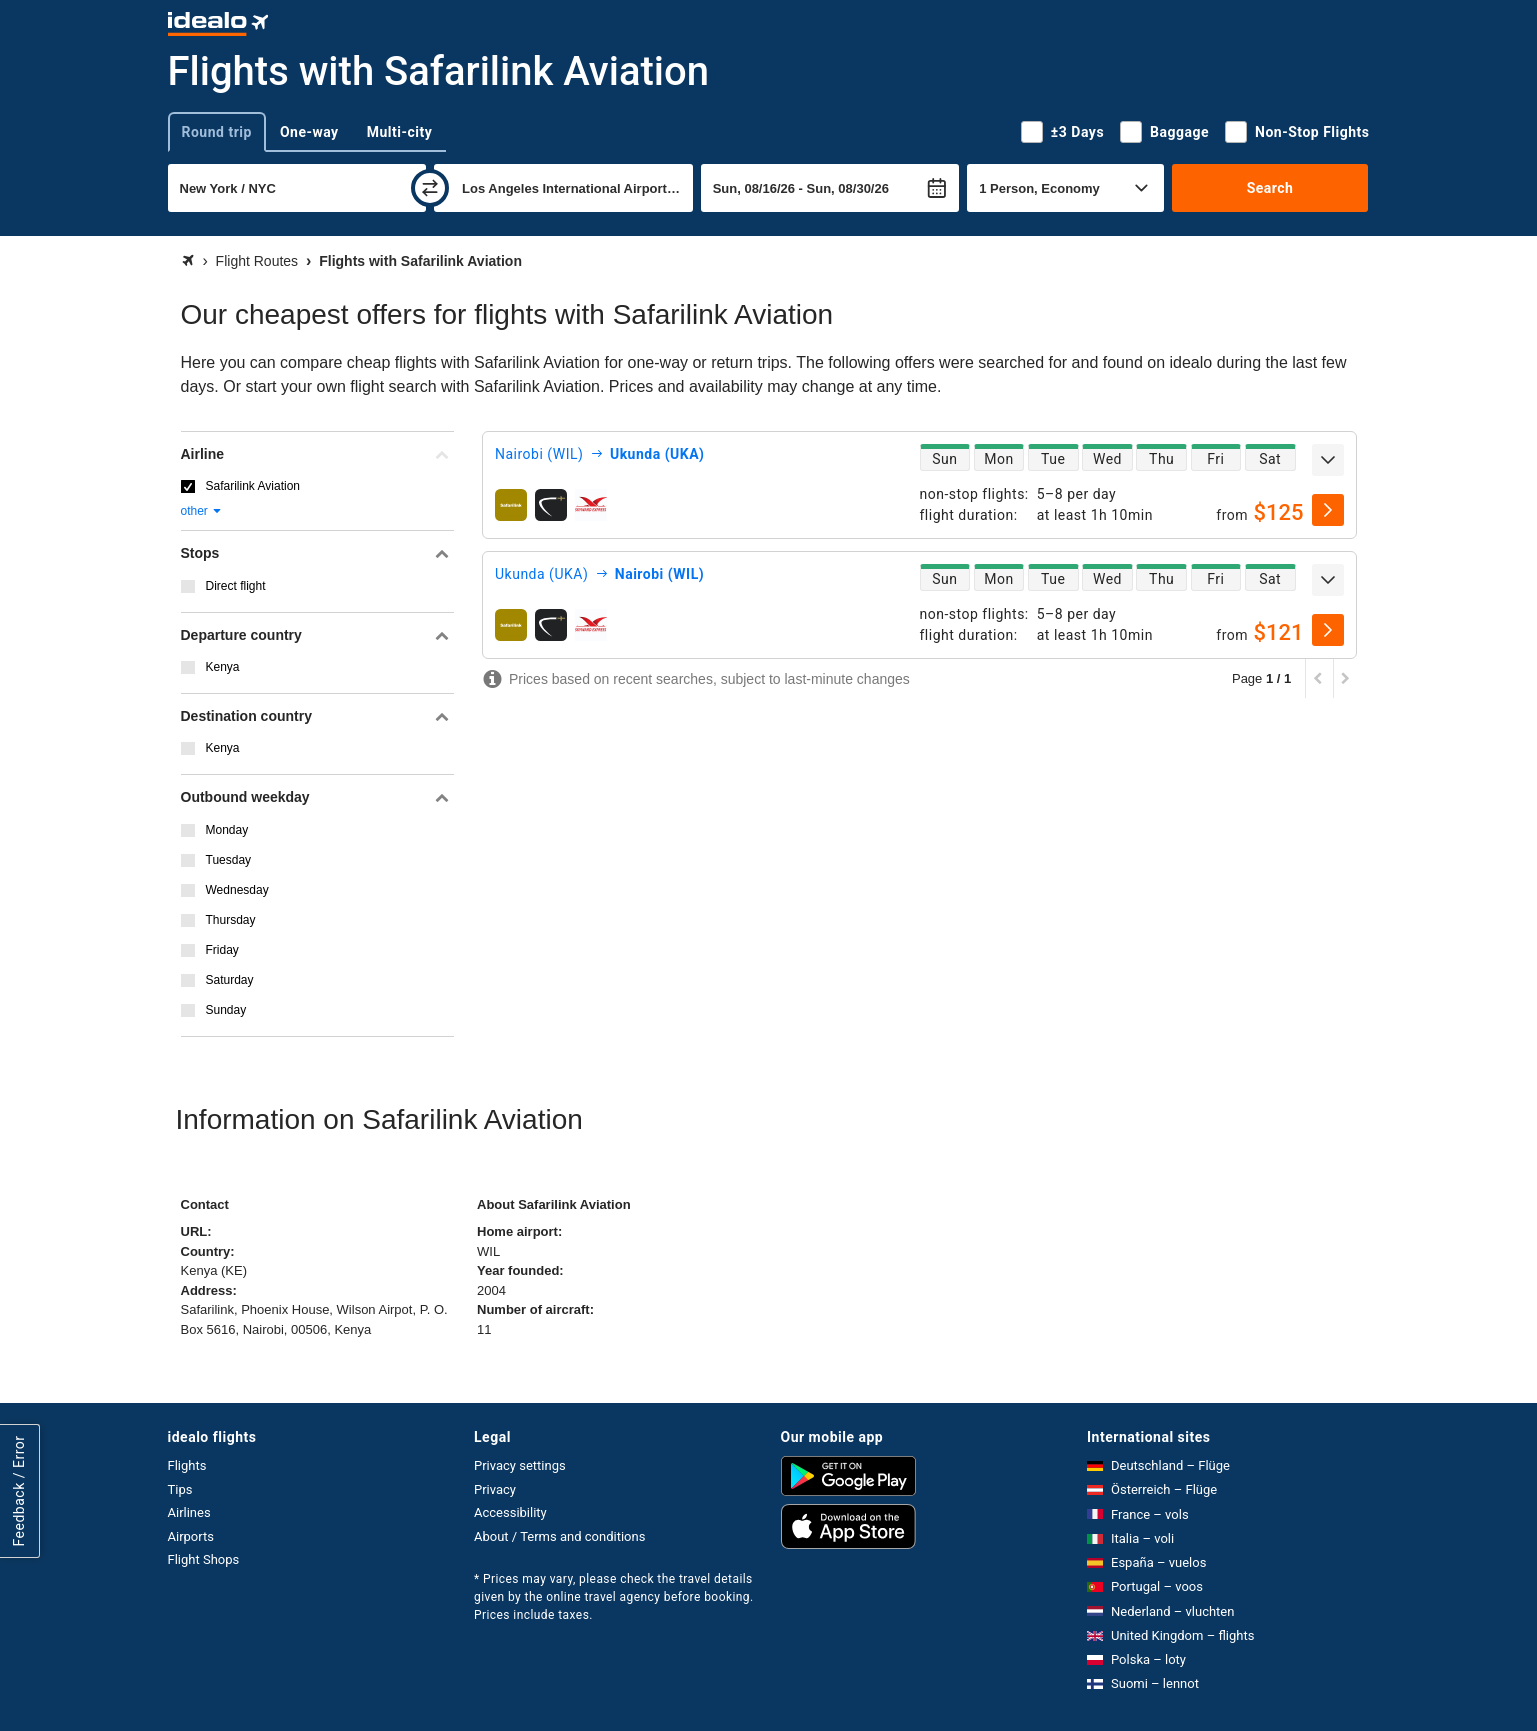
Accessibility (510, 1512)
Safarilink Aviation (253, 486)
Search (1270, 188)
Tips (180, 1489)
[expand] (1328, 460)
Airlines (189, 1512)
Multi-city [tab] (400, 132)
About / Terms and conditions (559, 1536)
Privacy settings (520, 1465)
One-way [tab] (309, 132)
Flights (187, 1465)
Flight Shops (204, 1559)
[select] (1328, 510)
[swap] (430, 188)
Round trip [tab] (217, 132)
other (202, 511)
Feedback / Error (19, 1490)
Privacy (495, 1489)
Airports (191, 1536)
